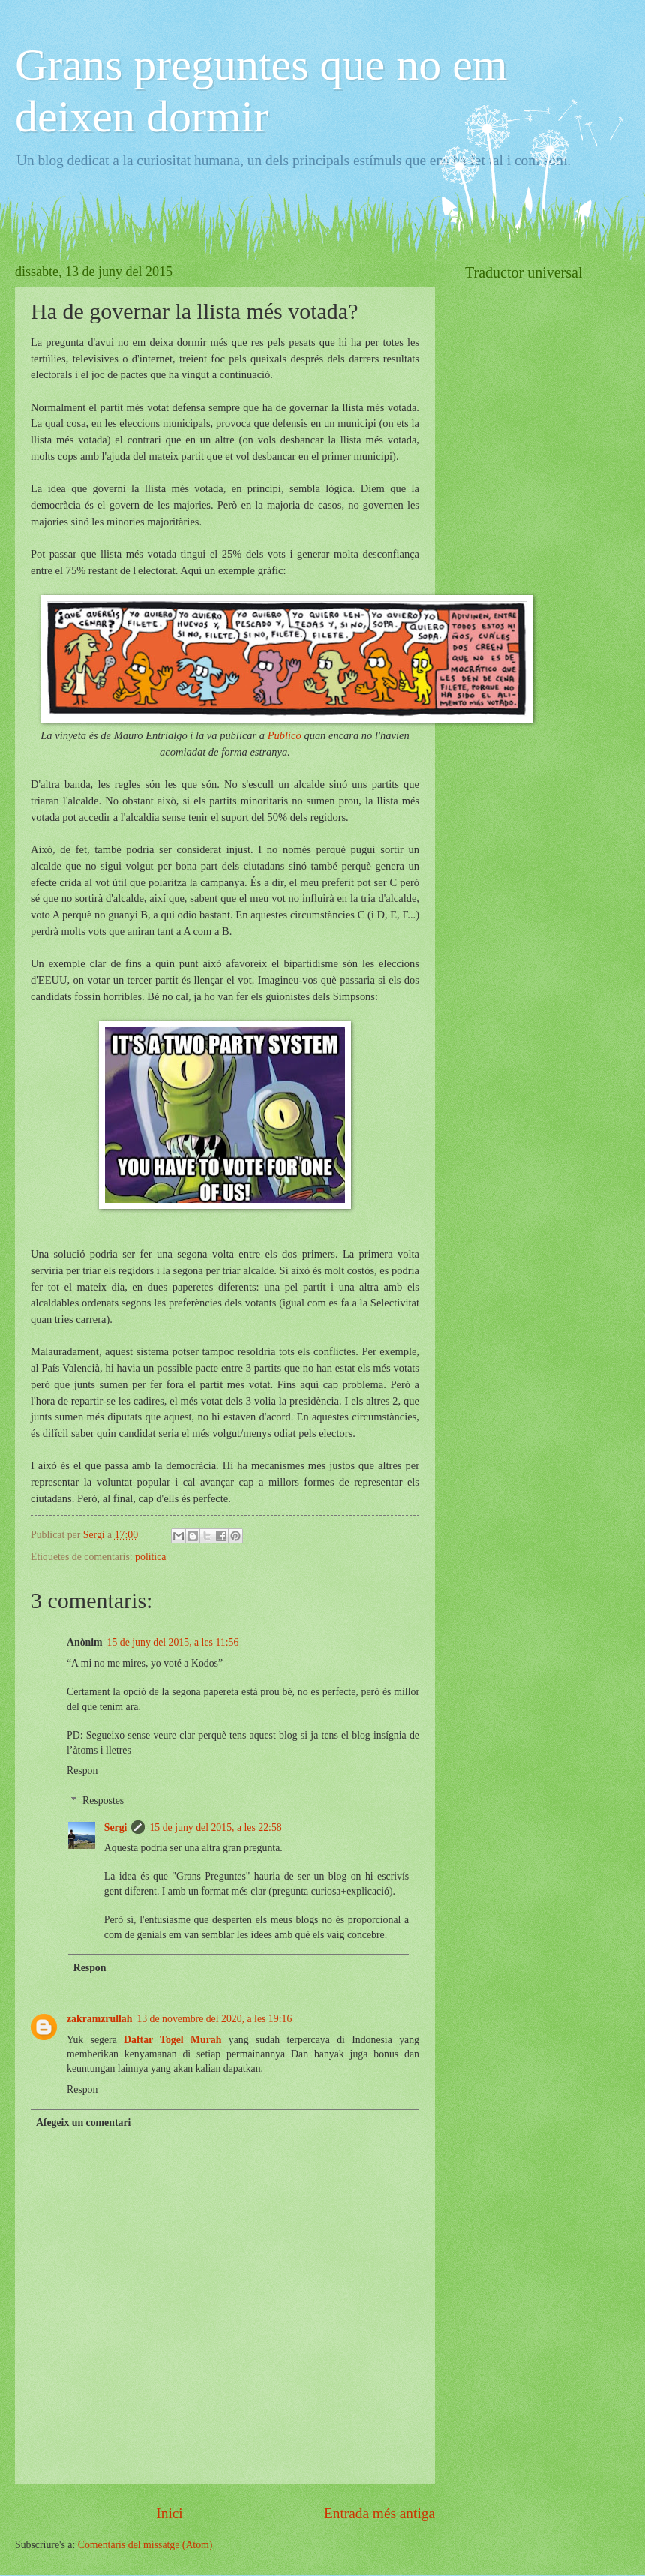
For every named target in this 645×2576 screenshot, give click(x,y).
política (150, 1556)
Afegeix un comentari (83, 2122)
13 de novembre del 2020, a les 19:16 (214, 2018)
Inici (169, 2513)
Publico (286, 735)
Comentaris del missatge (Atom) (145, 2544)
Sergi (116, 1827)
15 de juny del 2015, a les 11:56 (173, 1642)
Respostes (103, 1800)
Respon (82, 1770)
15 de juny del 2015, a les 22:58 (215, 1827)
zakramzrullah (99, 2018)
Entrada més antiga (379, 2513)
